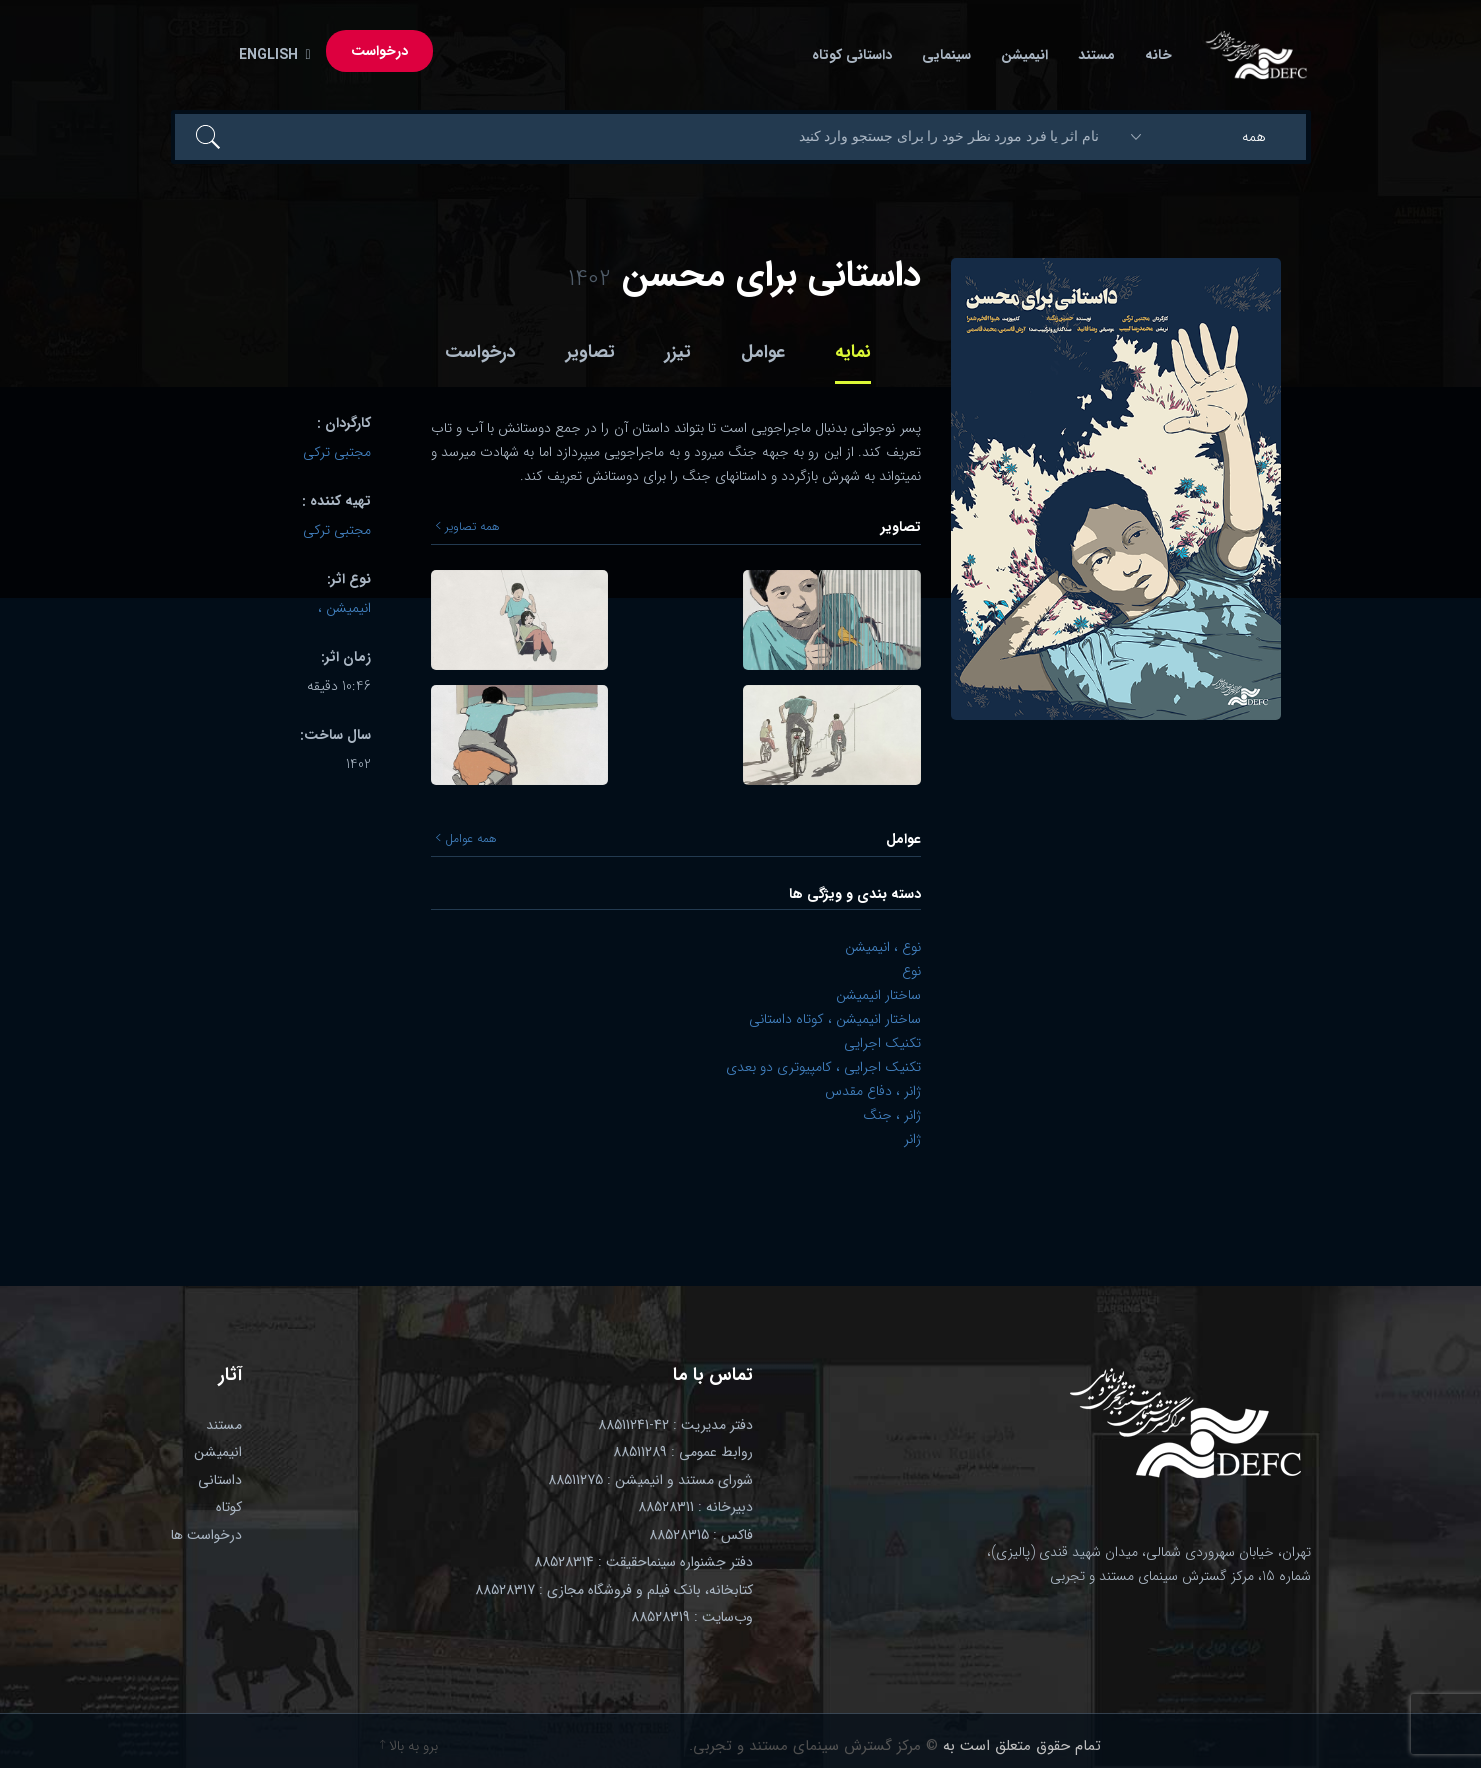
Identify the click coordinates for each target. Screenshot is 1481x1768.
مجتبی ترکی (337, 452)
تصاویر (590, 352)
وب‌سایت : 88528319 (692, 1617)
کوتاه (229, 1507)
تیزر (678, 352)
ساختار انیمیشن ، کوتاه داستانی (835, 1019)
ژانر (912, 1139)
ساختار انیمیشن (878, 995)
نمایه (853, 352)
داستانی (220, 1480)
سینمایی (946, 55)
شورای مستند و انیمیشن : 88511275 (650, 1480)
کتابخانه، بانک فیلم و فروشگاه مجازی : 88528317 (614, 1590)
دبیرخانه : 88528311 (695, 1507)
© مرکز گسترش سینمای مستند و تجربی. (813, 1746)
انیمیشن (1024, 55)
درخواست (379, 51)
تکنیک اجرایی (882, 1043)
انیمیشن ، (344, 608)
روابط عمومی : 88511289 (683, 1452)
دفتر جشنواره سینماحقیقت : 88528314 (643, 1562)
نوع (911, 971)
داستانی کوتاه (852, 55)
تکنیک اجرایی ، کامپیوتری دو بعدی (823, 1067)
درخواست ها (206, 1535)
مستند (1096, 55)
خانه (1158, 55)
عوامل (763, 352)
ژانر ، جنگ (892, 1115)
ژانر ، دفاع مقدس (873, 1091)
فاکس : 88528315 (701, 1535)
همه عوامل (466, 839)
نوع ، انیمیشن (883, 947)
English (271, 55)
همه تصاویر (468, 527)
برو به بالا (409, 1746)
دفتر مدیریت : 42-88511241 (675, 1425)
